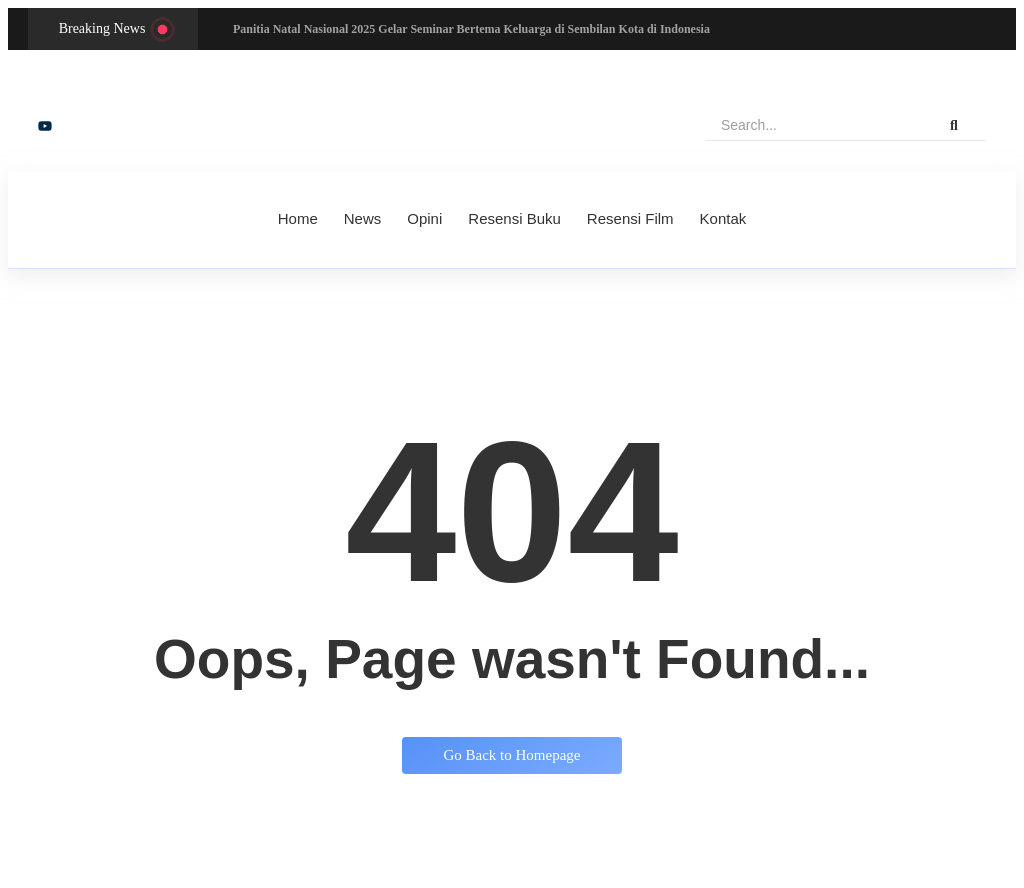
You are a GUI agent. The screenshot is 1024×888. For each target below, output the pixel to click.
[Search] (814, 125)
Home (298, 218)
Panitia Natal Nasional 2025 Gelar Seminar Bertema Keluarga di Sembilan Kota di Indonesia (471, 29)
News (363, 218)
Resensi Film (630, 218)
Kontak (723, 218)
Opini (424, 218)
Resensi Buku (514, 218)
